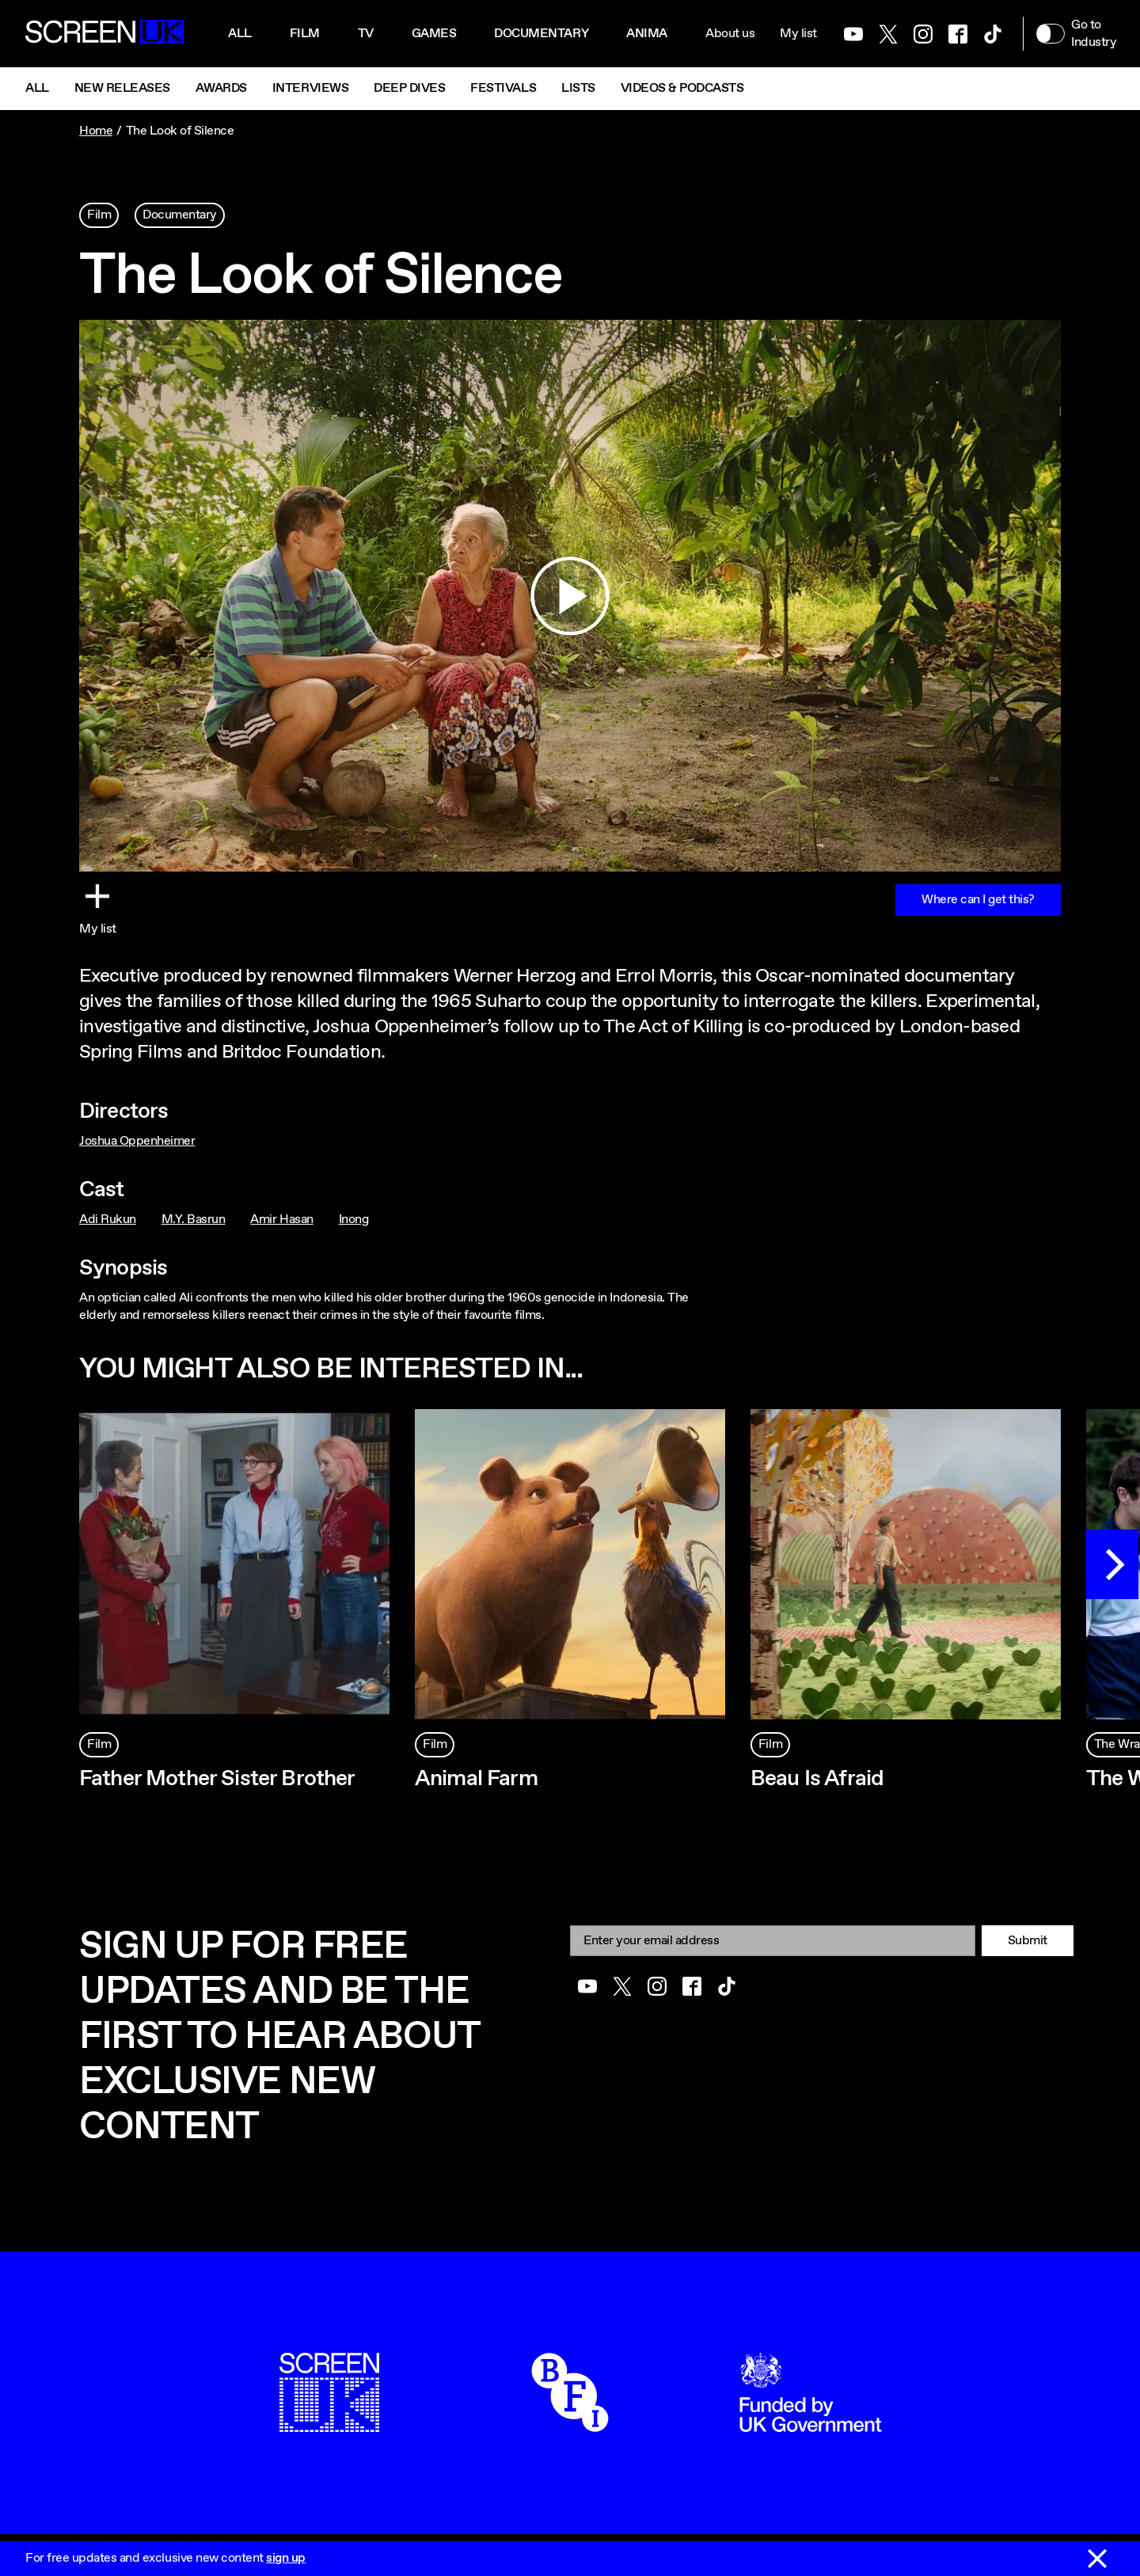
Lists (578, 88)
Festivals (503, 88)
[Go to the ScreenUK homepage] (104, 34)
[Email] (772, 1940)
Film (305, 33)
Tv (366, 33)
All (240, 33)
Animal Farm (476, 1779)
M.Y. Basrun (194, 1219)
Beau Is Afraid (817, 1779)
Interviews (310, 88)
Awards (221, 88)
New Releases (122, 88)
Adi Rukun (107, 1219)
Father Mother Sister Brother (217, 1779)
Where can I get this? (978, 899)
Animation (661, 33)
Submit (1027, 1940)
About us (729, 33)
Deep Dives (409, 88)
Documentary (541, 33)
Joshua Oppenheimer (137, 1141)
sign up (286, 2558)
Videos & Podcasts (682, 88)
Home (95, 131)
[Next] (1112, 1564)
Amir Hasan (281, 1219)
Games (434, 33)
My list (798, 33)
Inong (354, 1219)
